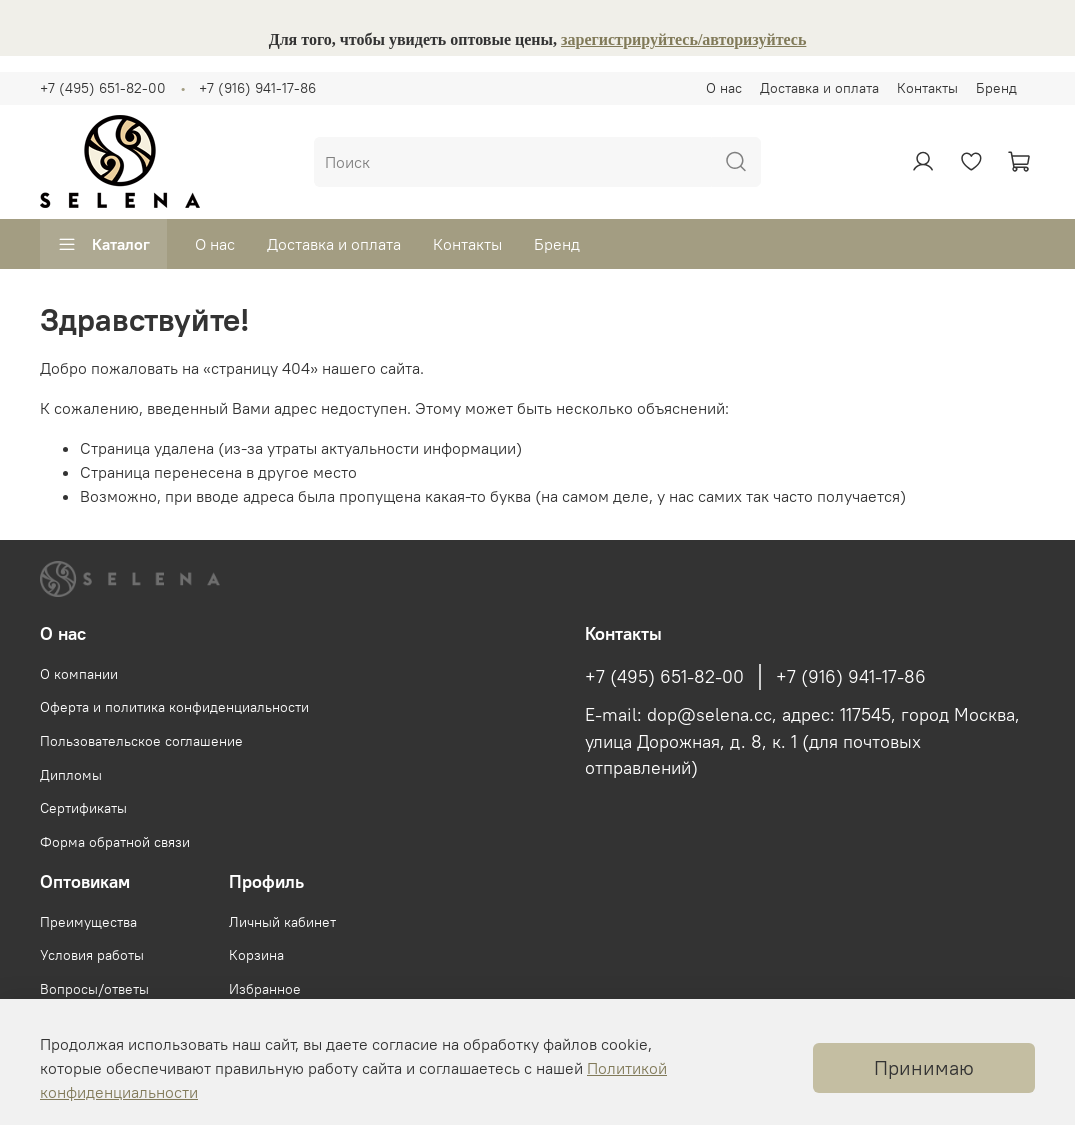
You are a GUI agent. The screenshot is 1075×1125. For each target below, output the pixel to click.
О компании (79, 674)
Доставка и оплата (819, 88)
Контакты (927, 88)
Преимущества (88, 922)
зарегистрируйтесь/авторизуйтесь (683, 39)
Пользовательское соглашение (141, 741)
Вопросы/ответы (94, 989)
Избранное (265, 989)
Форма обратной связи (115, 842)
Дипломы (71, 775)
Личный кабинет (282, 922)
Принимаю (924, 1067)
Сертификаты (83, 808)
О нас (724, 88)
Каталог (103, 244)
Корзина (256, 955)
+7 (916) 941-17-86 (257, 88)
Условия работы (92, 955)
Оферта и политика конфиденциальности (174, 707)
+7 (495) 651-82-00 (103, 88)
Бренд (996, 88)
